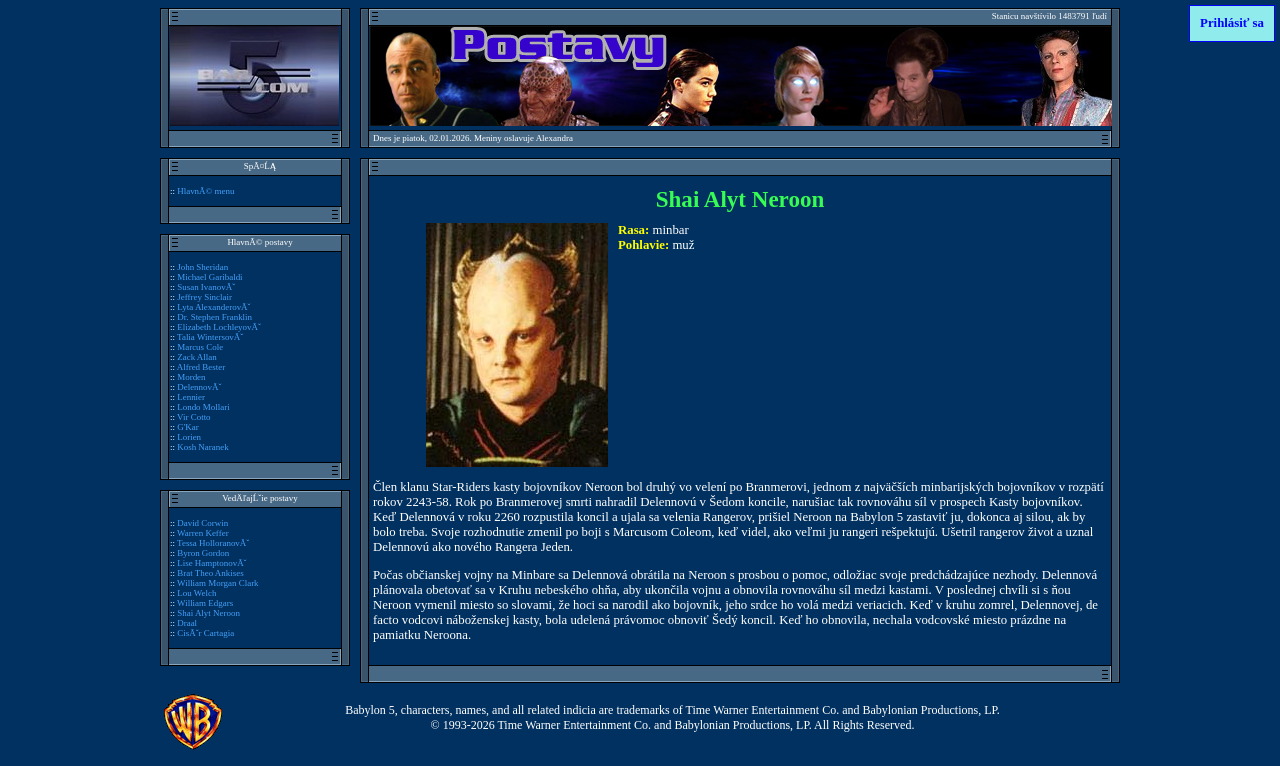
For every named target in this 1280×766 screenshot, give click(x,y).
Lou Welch (196, 593)
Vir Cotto (194, 417)
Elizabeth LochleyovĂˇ (219, 327)
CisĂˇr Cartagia (205, 633)
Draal (187, 623)
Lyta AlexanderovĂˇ (213, 307)
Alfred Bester (201, 367)
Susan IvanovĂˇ (206, 287)
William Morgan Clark (218, 583)
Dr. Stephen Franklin (214, 317)
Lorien (189, 437)
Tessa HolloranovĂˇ (213, 543)
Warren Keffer (203, 533)
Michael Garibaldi (209, 277)
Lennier (191, 397)
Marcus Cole (200, 347)
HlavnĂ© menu (205, 191)
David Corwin (202, 523)
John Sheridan (202, 267)
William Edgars (205, 603)
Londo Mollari (203, 407)
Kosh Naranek (202, 447)
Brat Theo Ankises (210, 573)
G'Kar (188, 427)
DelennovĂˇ (199, 387)
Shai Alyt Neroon (208, 613)
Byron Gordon (203, 553)
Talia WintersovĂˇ (210, 337)
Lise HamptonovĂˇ (211, 563)
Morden (191, 377)
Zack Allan (197, 357)
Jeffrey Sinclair (204, 297)
